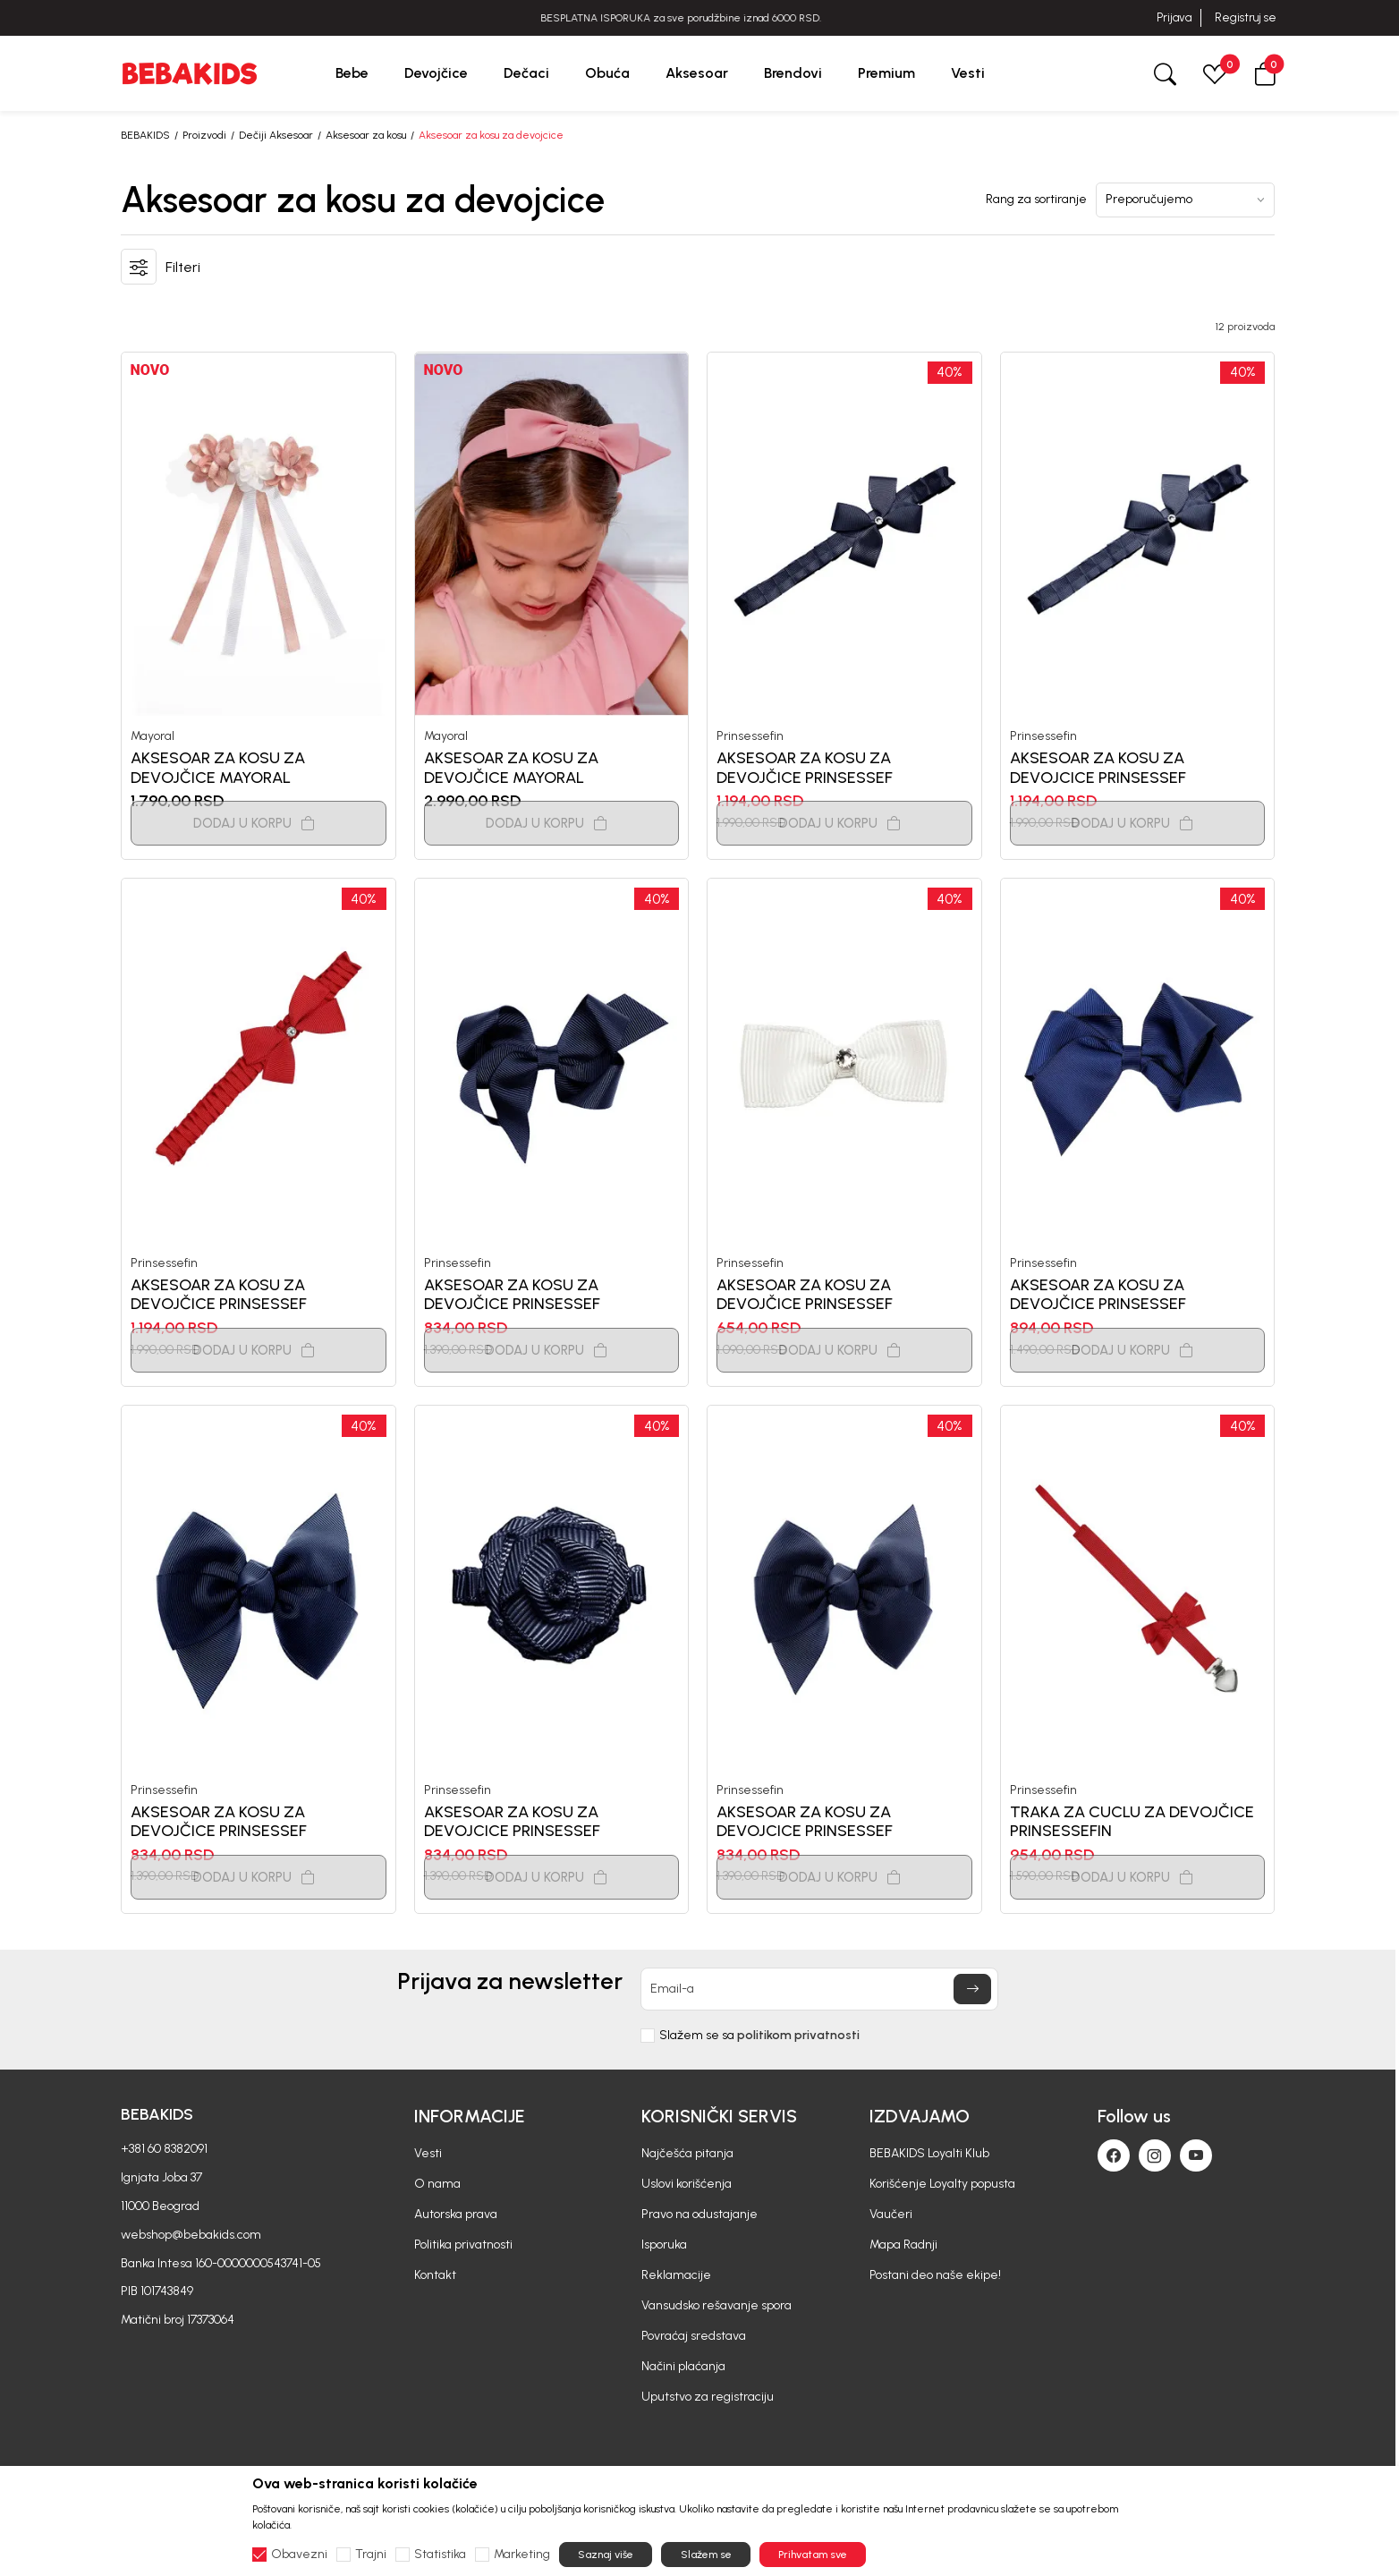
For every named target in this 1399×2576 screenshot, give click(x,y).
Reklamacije (676, 2275)
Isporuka (664, 2244)
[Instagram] (1155, 2155)
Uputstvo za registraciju (707, 2396)
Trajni (370, 2554)
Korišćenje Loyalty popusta (942, 2183)
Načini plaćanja (683, 2366)
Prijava (1174, 17)
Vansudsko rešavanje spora (716, 2305)
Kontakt (435, 2275)
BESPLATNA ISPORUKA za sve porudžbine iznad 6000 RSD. (699, 18)
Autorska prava (455, 2214)
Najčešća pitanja (687, 2153)
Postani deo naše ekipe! (935, 2275)
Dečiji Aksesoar (276, 135)
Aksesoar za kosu (366, 135)
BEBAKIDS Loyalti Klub (929, 2153)
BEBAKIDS (145, 135)
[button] (1264, 73)
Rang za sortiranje (1036, 199)
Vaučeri (890, 2214)
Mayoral (152, 736)
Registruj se (1245, 17)
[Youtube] (1196, 2155)
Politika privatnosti (463, 2244)
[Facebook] (1114, 2155)
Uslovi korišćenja (686, 2183)
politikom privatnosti (798, 2035)
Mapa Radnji (903, 2244)
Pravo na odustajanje (699, 2214)
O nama (437, 2183)
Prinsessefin (750, 736)
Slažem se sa (759, 2035)
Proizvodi (204, 135)
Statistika (440, 2554)
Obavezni (299, 2554)
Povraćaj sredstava (693, 2335)
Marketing (522, 2554)
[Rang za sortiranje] (1185, 200)
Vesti (428, 2153)
